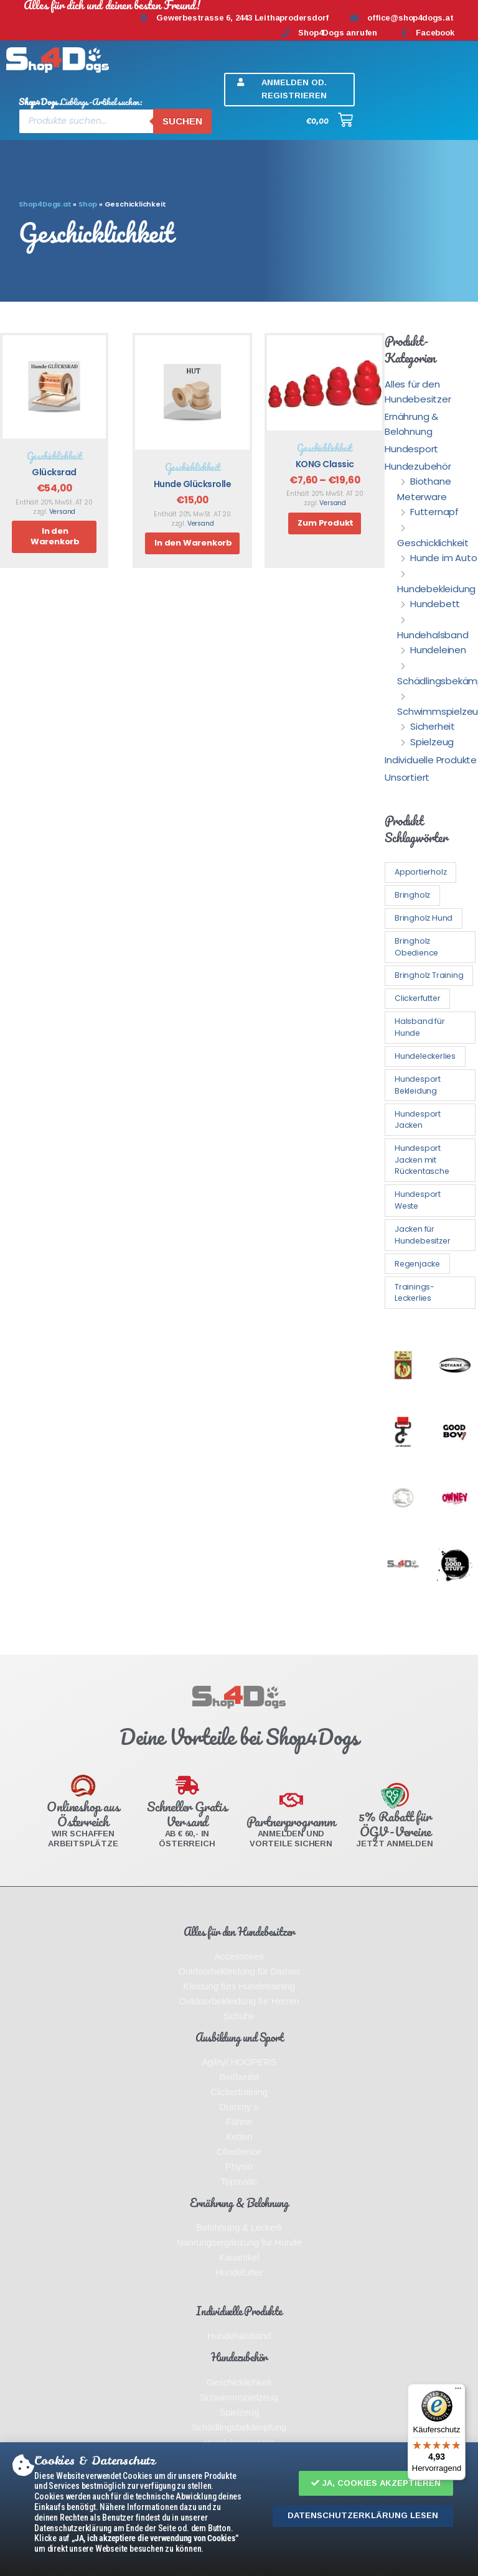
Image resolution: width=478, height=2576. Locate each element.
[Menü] (458, 2391)
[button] (376, 2483)
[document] (239, 1288)
